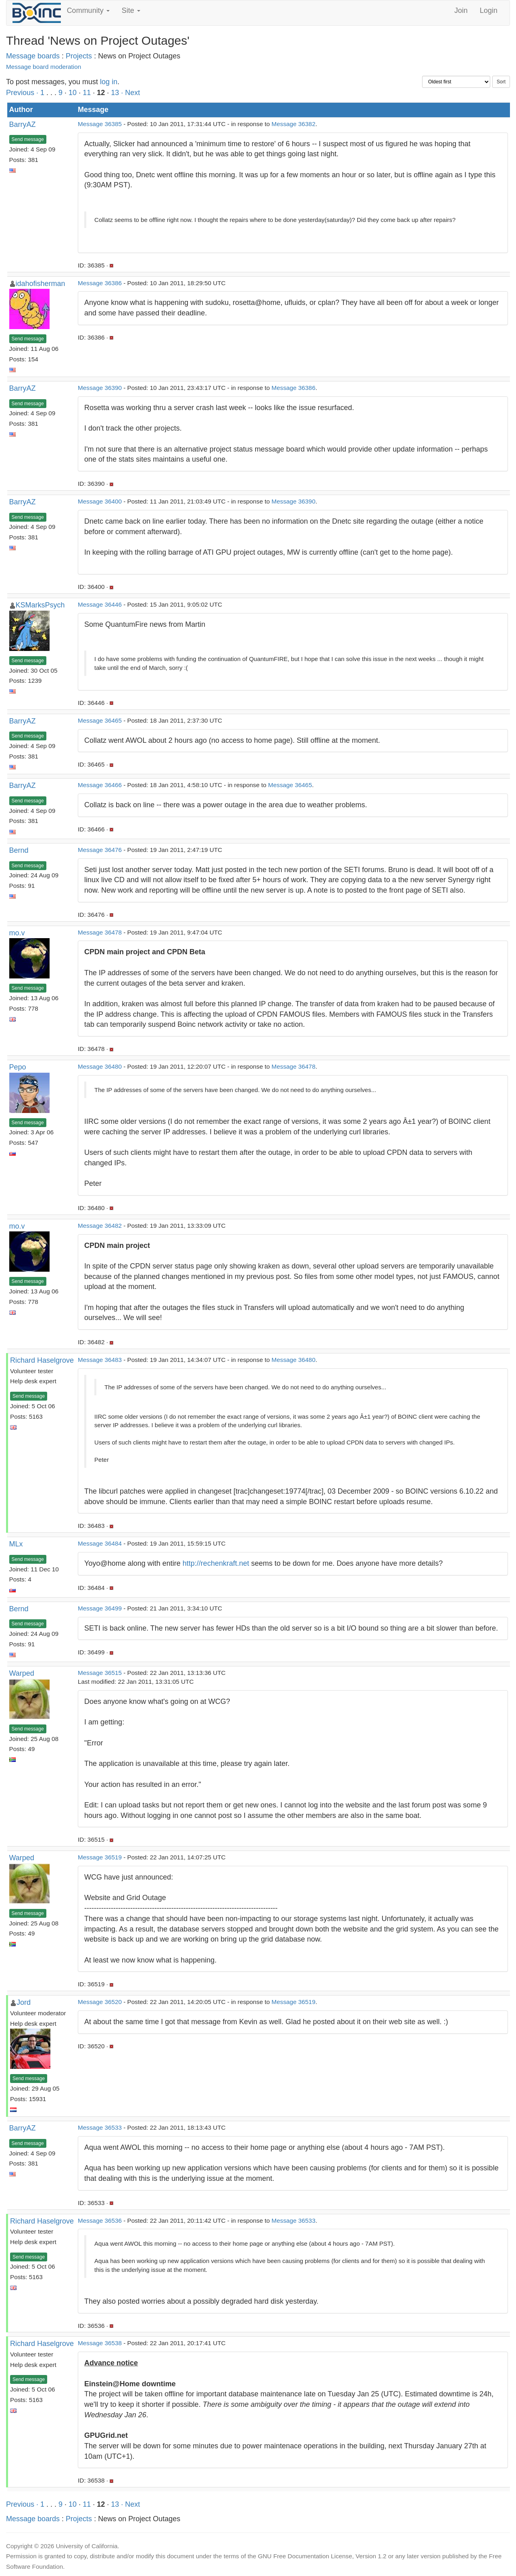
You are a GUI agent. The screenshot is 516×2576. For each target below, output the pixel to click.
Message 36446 (100, 604)
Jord (24, 2002)
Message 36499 (100, 1608)
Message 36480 (100, 1066)
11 (87, 93)
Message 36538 (100, 2343)
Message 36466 (100, 784)
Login (488, 10)
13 (115, 93)
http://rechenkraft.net (216, 1563)
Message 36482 (100, 1225)
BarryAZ (22, 124)
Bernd (19, 850)
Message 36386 (100, 283)
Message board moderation (43, 66)
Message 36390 (100, 387)
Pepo (17, 1067)
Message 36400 (100, 501)
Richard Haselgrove (42, 1360)
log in (108, 82)
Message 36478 (100, 932)
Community (88, 10)
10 (73, 93)
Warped (21, 1673)
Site (131, 10)
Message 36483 (100, 1359)
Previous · (23, 93)
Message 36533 (100, 2127)
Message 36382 (294, 123)
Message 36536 (100, 2220)
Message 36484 (100, 1543)
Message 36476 (100, 849)
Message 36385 (100, 123)
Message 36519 (100, 1857)
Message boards (33, 56)
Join (461, 10)
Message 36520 (100, 2001)
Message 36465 (100, 720)
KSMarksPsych (40, 605)
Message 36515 (100, 1672)
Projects (79, 56)
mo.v (17, 933)
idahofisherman (40, 284)
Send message (28, 139)
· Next (130, 93)
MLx (16, 1544)
